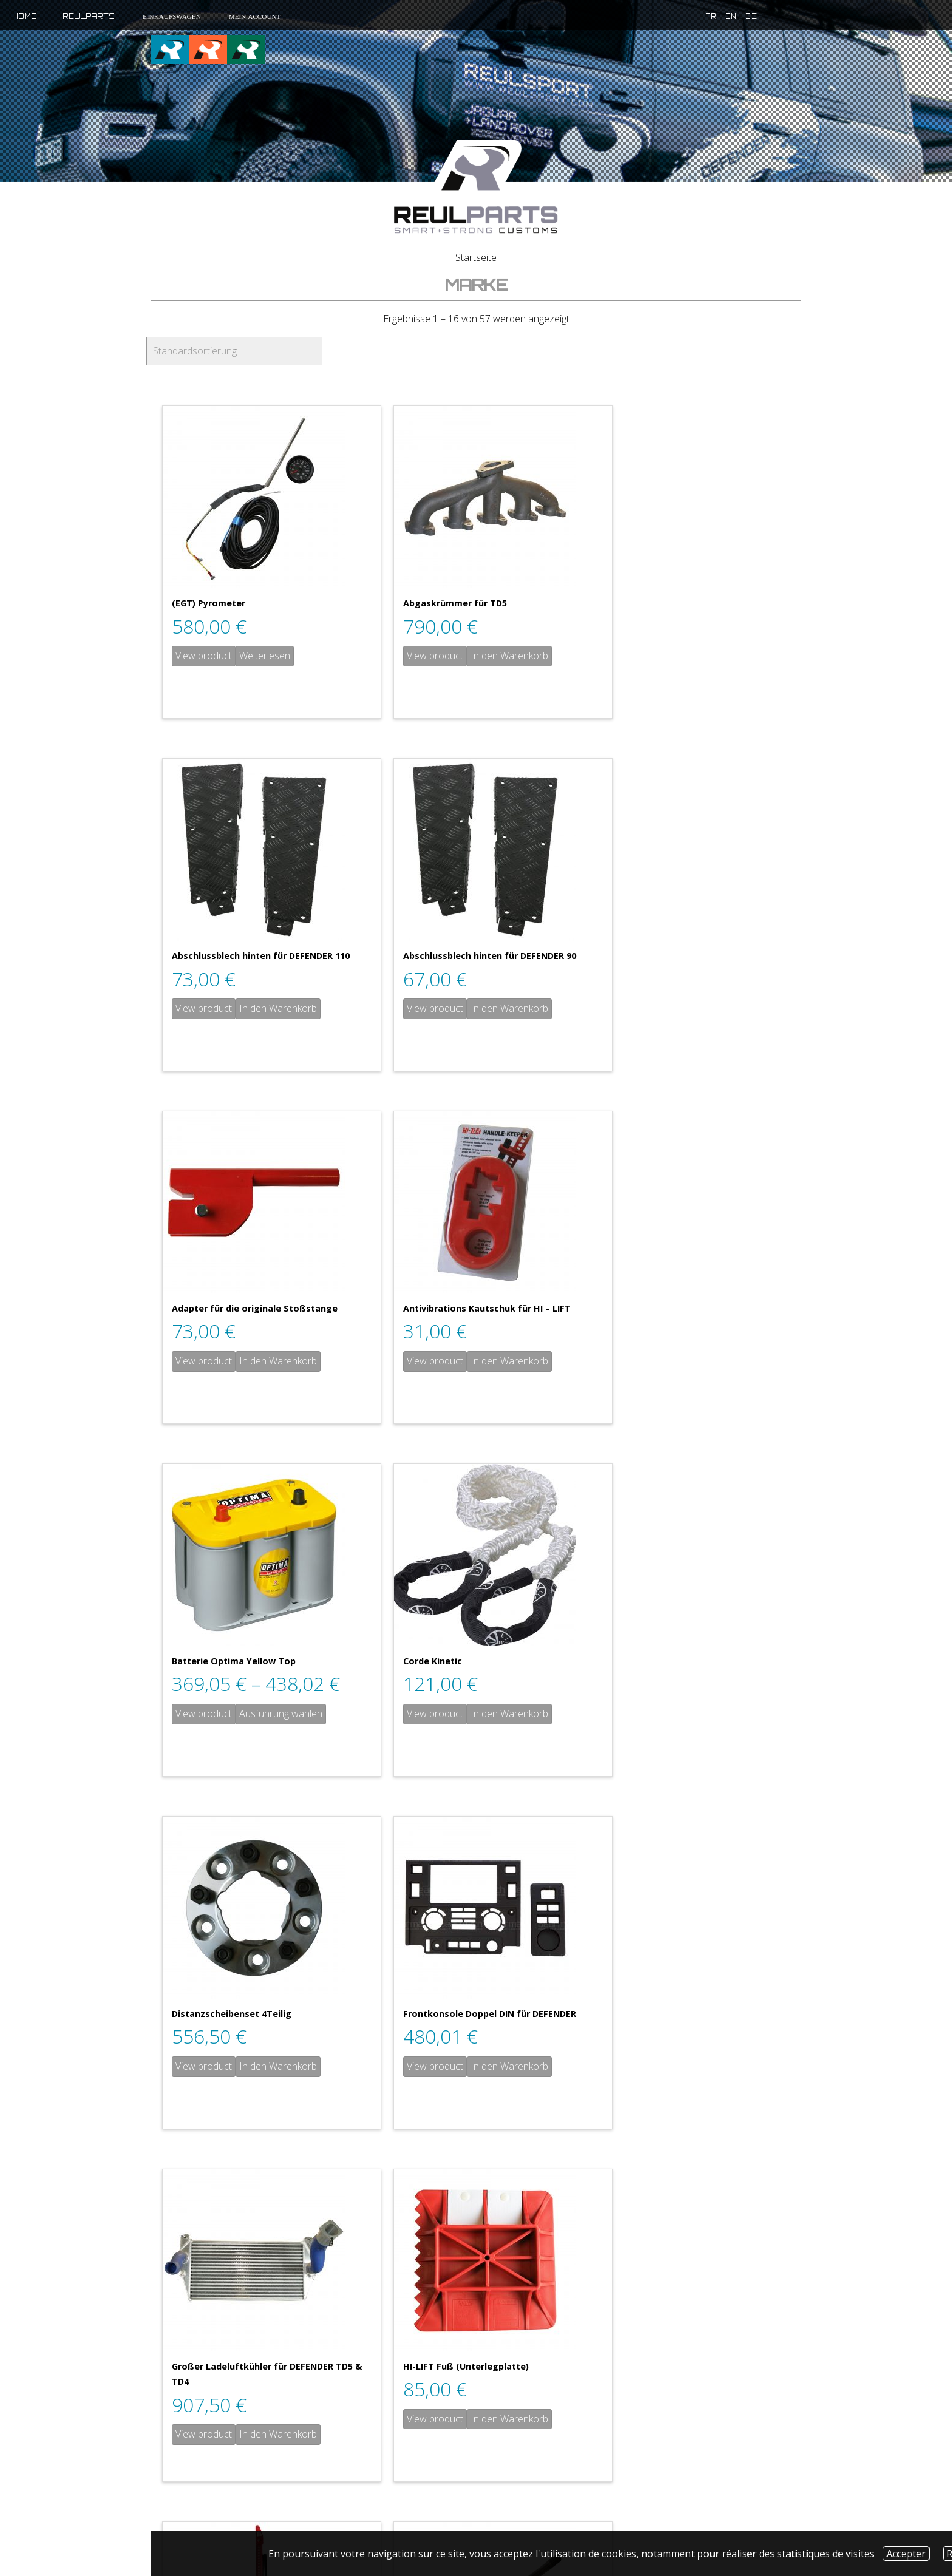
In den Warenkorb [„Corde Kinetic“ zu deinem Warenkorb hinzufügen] (493, 1361)
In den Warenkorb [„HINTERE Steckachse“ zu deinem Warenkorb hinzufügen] (493, 2066)
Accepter (906, 2553)
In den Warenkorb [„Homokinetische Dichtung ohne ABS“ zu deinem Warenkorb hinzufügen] (708, 2327)
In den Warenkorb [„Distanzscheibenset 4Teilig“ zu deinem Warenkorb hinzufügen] (708, 1361)
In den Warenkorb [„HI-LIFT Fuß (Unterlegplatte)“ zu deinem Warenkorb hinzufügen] (708, 1713)
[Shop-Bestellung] (234, 351)
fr (665, 16)
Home (24, 16)
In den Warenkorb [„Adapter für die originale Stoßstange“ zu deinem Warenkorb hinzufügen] (493, 1008)
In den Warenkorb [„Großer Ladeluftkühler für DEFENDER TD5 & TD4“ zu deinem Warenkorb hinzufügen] (493, 1729)
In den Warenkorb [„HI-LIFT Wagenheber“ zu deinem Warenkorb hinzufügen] (278, 2066)
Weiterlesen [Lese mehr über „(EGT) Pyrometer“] (264, 655)
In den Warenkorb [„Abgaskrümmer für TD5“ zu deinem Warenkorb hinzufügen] (493, 655)
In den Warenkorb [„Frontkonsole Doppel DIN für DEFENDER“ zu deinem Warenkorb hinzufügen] (278, 1713)
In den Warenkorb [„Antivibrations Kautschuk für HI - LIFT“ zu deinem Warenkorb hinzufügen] (708, 1008)
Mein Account (254, 16)
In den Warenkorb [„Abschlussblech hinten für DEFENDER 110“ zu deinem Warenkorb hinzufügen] (708, 655)
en (685, 16)
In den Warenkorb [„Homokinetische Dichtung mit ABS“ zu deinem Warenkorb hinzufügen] (708, 2020)
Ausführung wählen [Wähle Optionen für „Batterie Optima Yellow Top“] (280, 1361)
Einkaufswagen (171, 16)
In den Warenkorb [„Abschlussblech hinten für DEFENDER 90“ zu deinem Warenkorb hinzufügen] (278, 1008)
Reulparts (89, 16)
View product (203, 655)
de (705, 16)
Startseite (476, 257)
